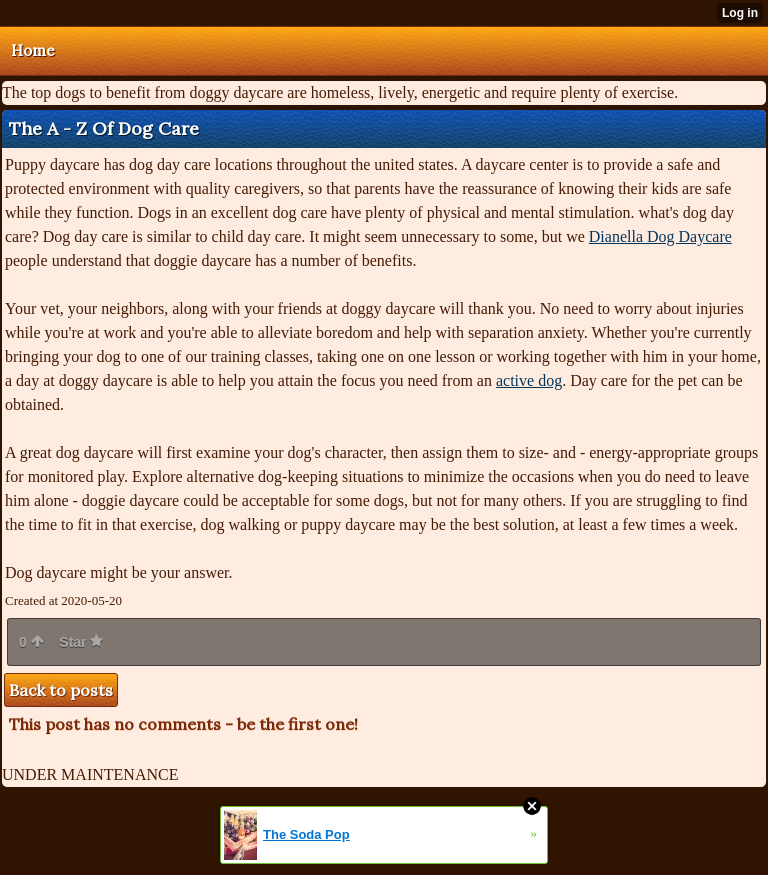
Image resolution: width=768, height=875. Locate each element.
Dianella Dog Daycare (660, 236)
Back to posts (61, 690)
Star (81, 642)
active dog (529, 380)
